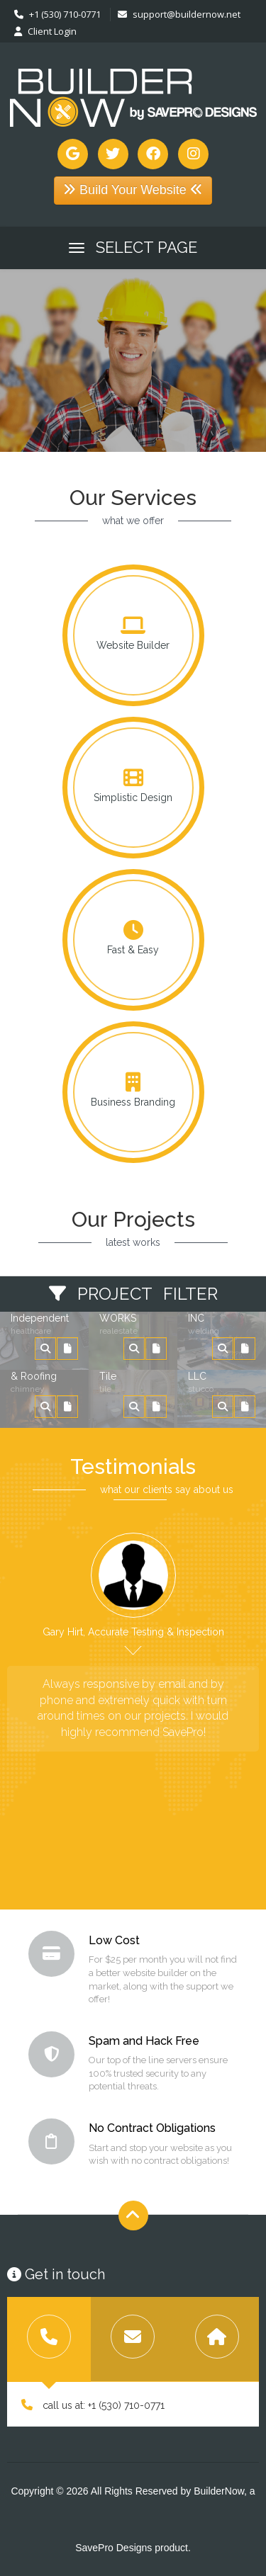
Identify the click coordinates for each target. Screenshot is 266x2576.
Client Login (45, 31)
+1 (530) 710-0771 (57, 14)
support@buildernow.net (179, 14)
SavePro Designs (113, 2547)
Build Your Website (133, 190)
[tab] (49, 2339)
